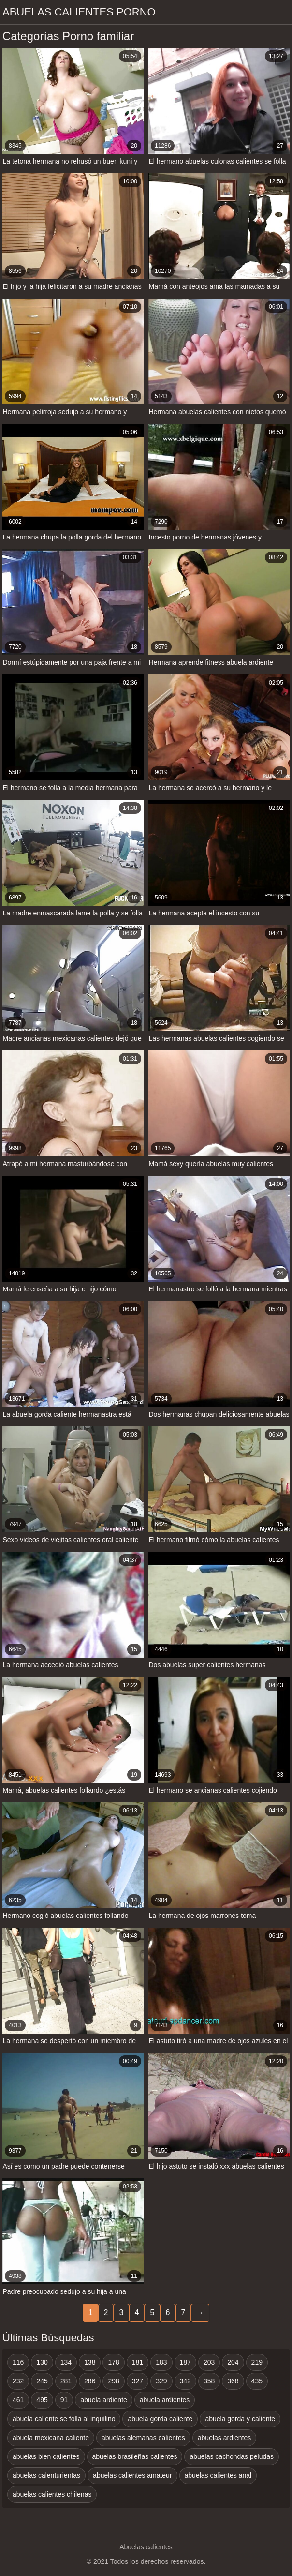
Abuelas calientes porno (79, 12)
